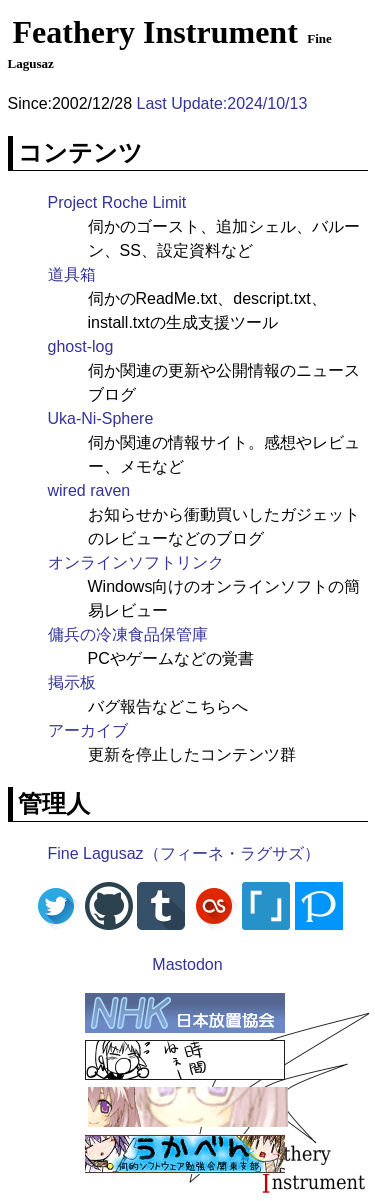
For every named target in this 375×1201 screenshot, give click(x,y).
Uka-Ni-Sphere (101, 418)
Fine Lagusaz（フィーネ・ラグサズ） (184, 853)
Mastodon (187, 964)
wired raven (89, 490)
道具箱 (72, 274)
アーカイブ (88, 730)
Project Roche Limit (117, 202)
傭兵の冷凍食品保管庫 (128, 634)
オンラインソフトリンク (136, 562)
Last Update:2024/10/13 (222, 103)
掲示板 (72, 682)
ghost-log (81, 346)
